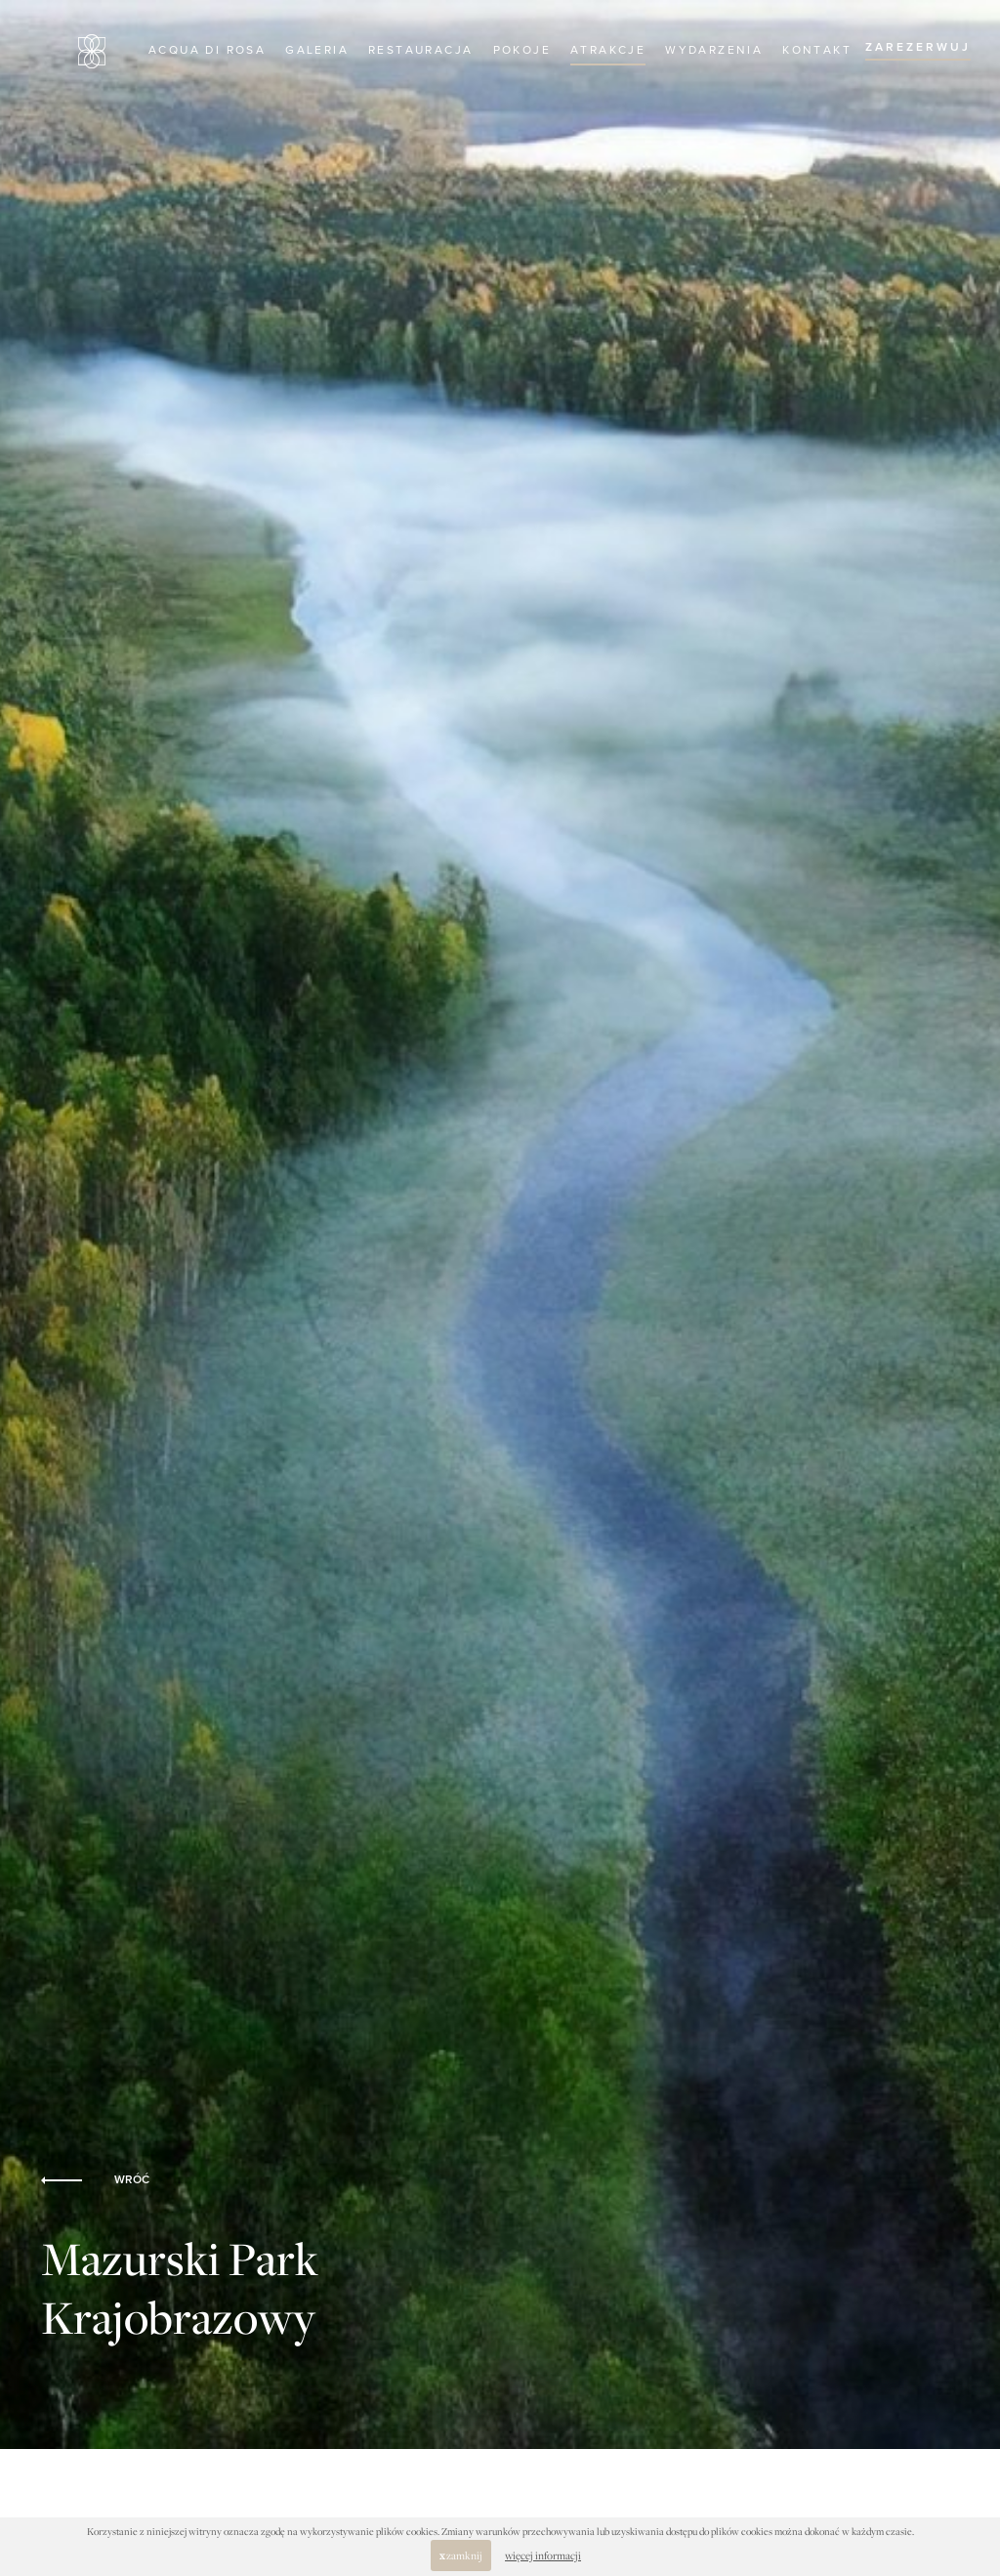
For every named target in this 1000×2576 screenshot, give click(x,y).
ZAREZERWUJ (918, 48)
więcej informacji (543, 2555)
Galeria (317, 51)
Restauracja (420, 51)
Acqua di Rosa (207, 51)
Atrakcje (608, 51)
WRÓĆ (95, 2180)
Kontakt (817, 51)
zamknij (460, 2555)
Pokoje (522, 51)
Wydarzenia (714, 51)
